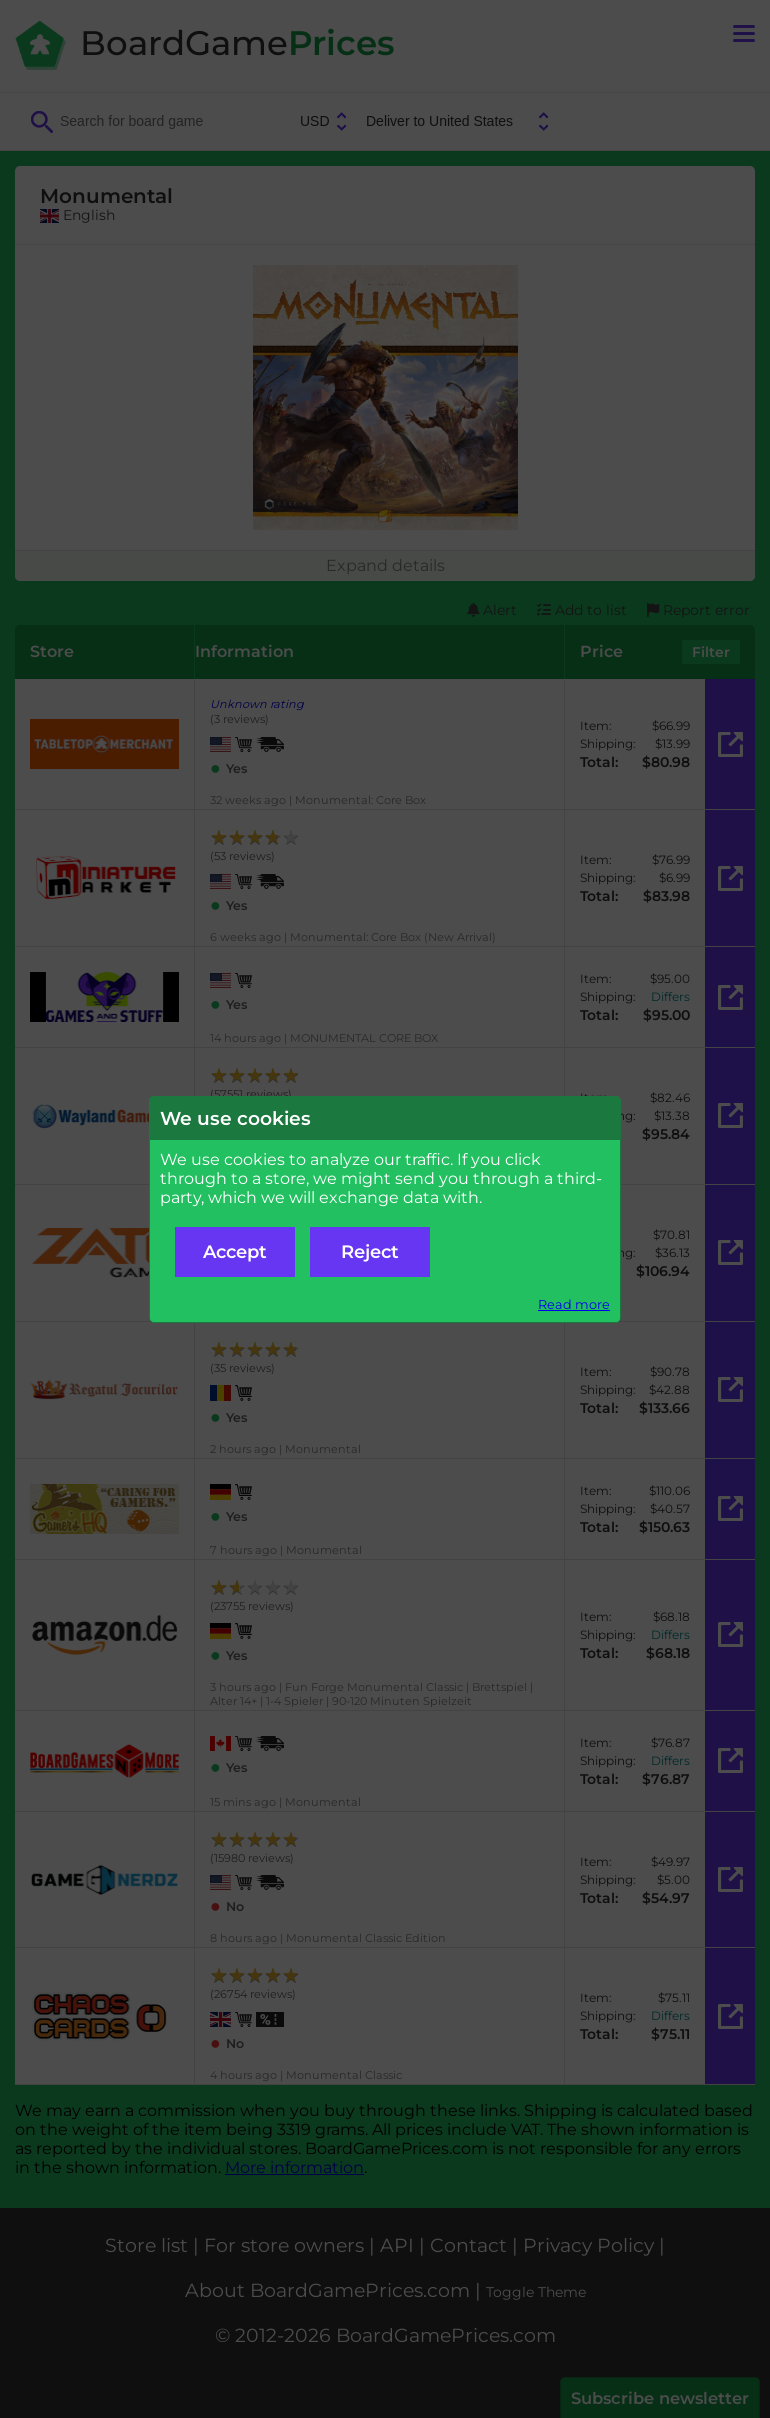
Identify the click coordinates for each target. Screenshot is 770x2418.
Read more (574, 1304)
